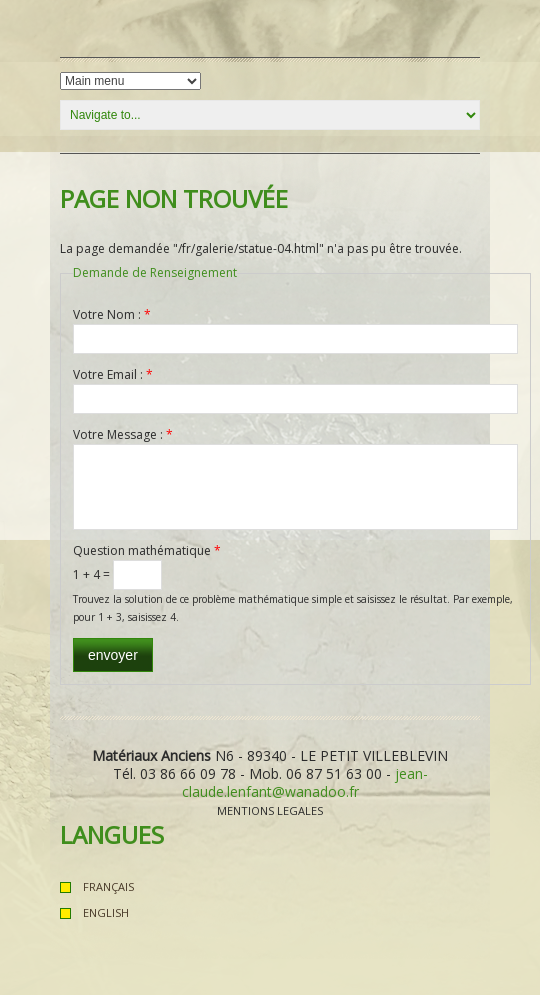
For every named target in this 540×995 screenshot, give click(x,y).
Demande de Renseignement (155, 272)
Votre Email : (113, 374)
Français (108, 886)
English (106, 912)
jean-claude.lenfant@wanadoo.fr (305, 782)
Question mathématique (147, 550)
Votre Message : (123, 434)
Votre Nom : (112, 314)
